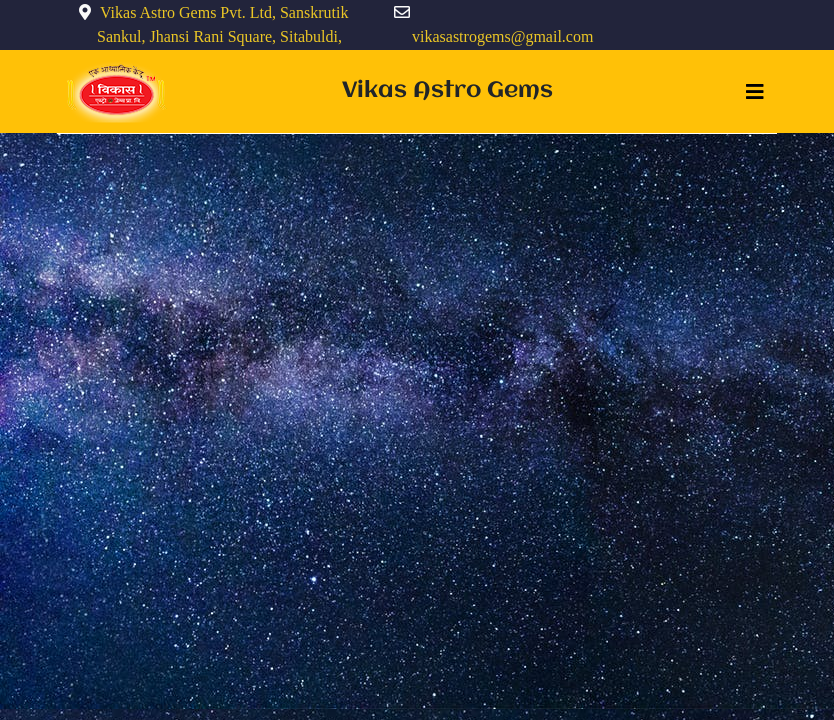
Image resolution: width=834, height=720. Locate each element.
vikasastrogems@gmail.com (502, 36)
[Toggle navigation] (755, 92)
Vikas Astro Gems (447, 91)
